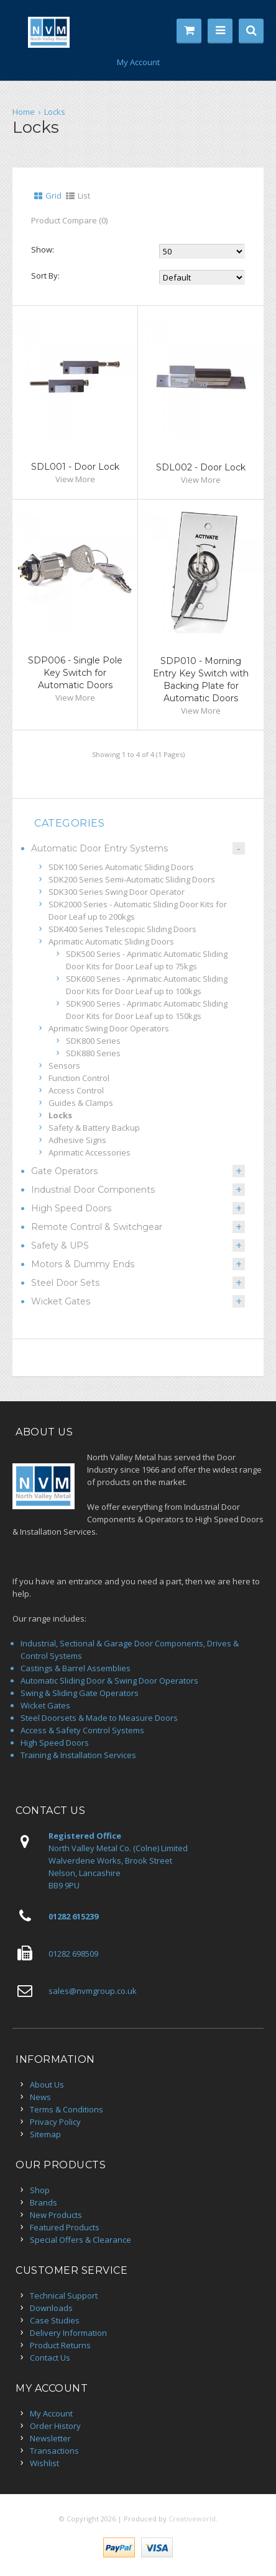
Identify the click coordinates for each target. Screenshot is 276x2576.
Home (23, 111)
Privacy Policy (55, 2121)
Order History (55, 2425)
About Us (47, 2084)
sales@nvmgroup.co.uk (92, 1990)
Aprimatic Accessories (89, 1152)
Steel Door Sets (65, 1282)
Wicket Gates (60, 1301)
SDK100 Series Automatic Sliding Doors (121, 867)
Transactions (54, 2450)
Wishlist (44, 2463)
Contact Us (50, 2357)
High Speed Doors (71, 1208)
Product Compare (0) (69, 220)
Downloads (51, 2307)
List (84, 195)
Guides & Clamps (80, 1102)
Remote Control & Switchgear (96, 1226)
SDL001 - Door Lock (75, 466)
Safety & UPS (60, 1245)
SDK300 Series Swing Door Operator (116, 891)
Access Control (76, 1090)
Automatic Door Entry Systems (99, 848)
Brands (43, 2202)
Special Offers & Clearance (80, 2239)
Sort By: (45, 274)
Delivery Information (68, 2332)
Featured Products (64, 2227)
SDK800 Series (93, 1040)
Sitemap (45, 2134)
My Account (138, 62)
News (40, 2097)
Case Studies (55, 2320)
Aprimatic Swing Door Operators (108, 1028)
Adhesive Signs (77, 1140)
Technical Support (64, 2295)
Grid (53, 195)
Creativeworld (192, 2518)
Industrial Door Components (93, 1189)
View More (75, 479)
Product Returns (60, 2345)
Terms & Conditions (66, 2109)
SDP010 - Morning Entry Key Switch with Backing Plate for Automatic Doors (201, 679)
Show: (42, 249)
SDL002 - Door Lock (201, 467)
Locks (54, 111)
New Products (56, 2214)
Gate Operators (64, 1171)
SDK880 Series (93, 1053)
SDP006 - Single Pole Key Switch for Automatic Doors (75, 673)
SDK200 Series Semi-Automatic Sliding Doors (131, 879)
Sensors (64, 1065)
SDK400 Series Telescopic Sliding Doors (122, 929)
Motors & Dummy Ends (82, 1264)
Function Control (78, 1078)
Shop (40, 2190)
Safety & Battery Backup (94, 1127)
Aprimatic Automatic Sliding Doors (111, 941)
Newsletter (50, 2438)
